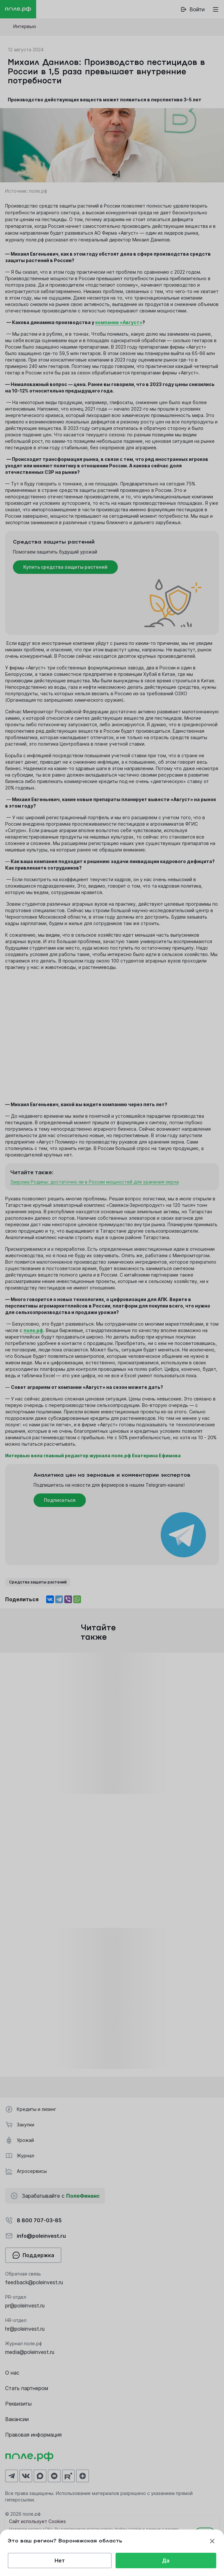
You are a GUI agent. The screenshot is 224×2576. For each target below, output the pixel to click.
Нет (60, 2560)
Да (165, 2560)
